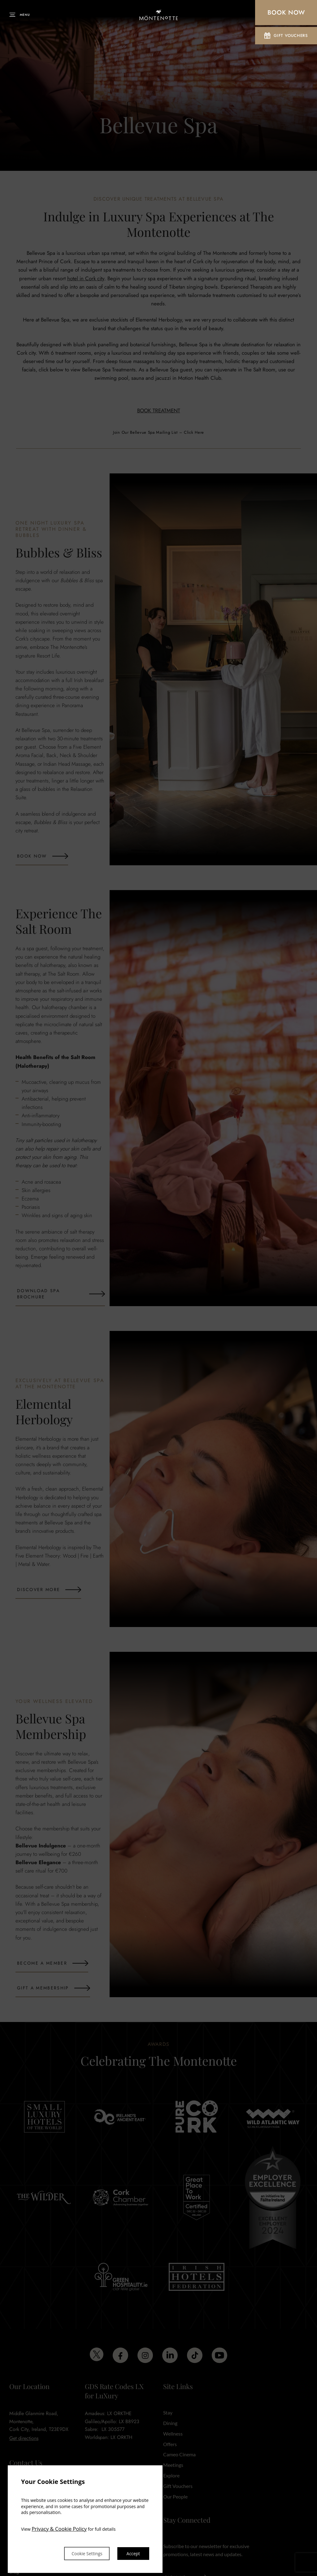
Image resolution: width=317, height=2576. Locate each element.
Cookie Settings (78, 2552)
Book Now (286, 12)
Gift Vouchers (286, 37)
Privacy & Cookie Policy (60, 2526)
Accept (132, 2552)
